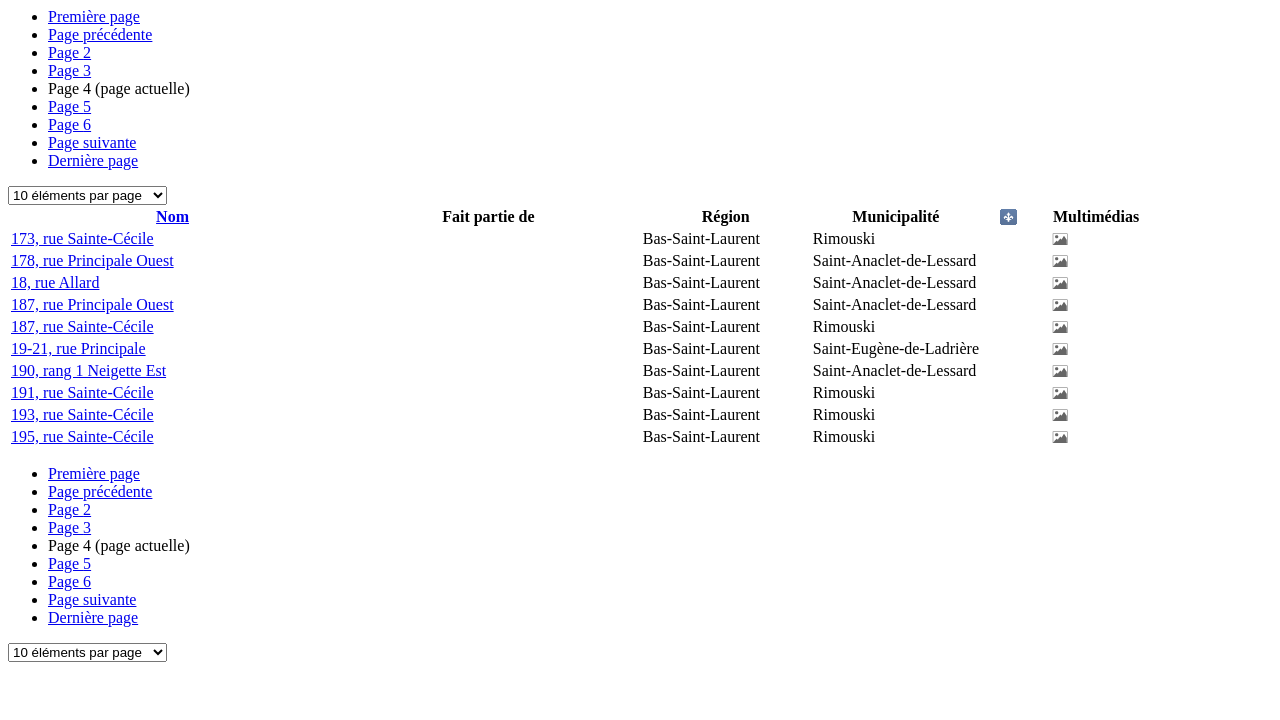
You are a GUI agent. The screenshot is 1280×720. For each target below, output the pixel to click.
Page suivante (92, 142)
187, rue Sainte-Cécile (82, 326)
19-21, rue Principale (78, 348)
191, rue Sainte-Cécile (82, 392)
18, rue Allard (55, 282)
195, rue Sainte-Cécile (82, 436)
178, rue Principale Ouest (92, 260)
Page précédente (100, 34)
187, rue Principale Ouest (92, 304)
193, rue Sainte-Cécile (82, 414)
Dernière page (93, 160)
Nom (172, 216)
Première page (94, 16)
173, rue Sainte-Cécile (82, 238)
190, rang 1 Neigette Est (88, 370)
